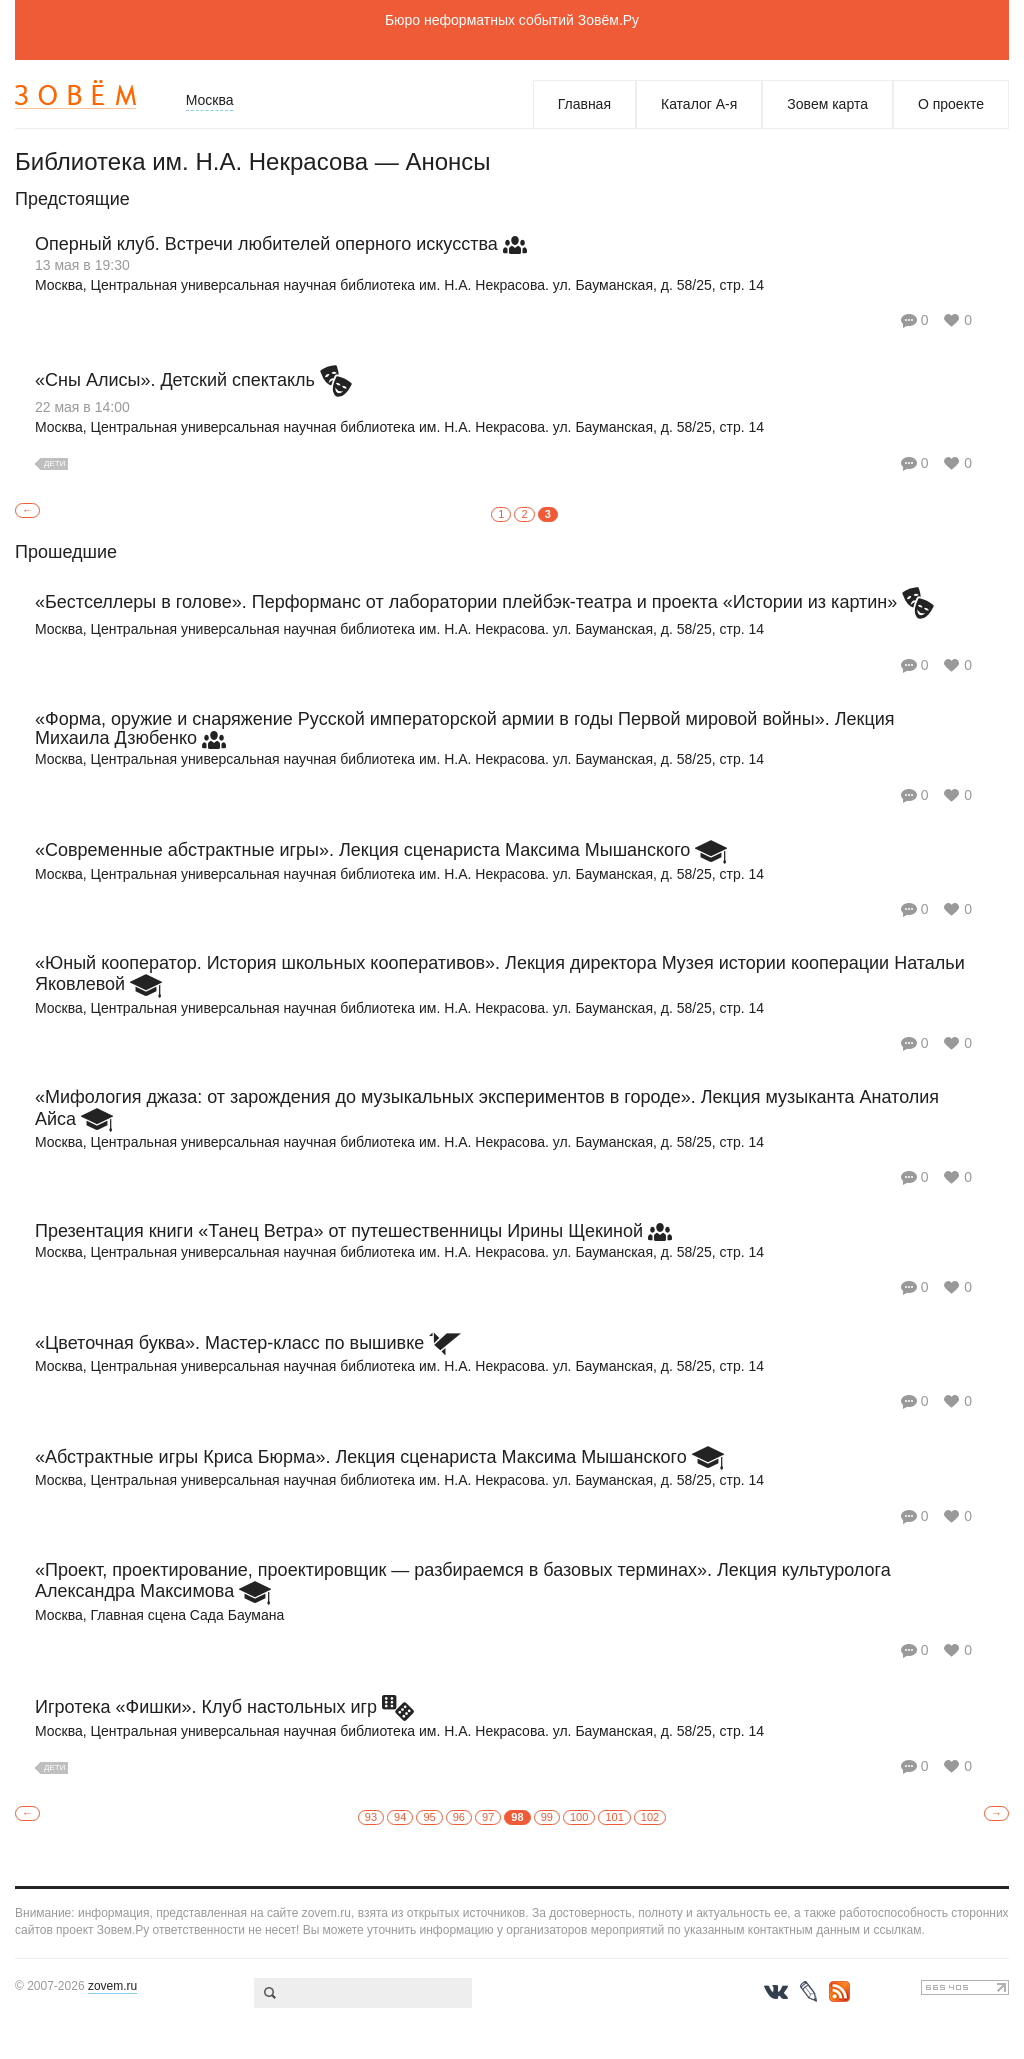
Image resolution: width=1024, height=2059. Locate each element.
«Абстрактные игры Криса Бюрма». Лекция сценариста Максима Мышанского (361, 1457)
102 (650, 1817)
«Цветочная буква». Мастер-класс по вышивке (229, 1343)
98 (517, 1817)
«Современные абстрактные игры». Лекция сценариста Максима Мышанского (362, 850)
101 (614, 1817)
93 (371, 1817)
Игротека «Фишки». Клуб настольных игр (206, 1707)
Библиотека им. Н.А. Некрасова (191, 161)
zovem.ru (112, 1986)
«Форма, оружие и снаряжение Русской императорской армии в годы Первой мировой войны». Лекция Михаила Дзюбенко (465, 729)
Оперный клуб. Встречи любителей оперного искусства (266, 244)
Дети (54, 463)
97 (488, 1817)
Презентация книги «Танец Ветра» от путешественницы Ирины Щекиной (339, 1231)
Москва (210, 100)
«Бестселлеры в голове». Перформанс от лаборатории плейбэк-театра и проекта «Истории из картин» (466, 602)
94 (400, 1817)
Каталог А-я (699, 104)
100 (579, 1817)
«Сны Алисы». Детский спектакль (175, 380)
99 (547, 1817)
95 (429, 1817)
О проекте (951, 104)
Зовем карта (827, 104)
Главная (584, 104)
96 (459, 1817)
